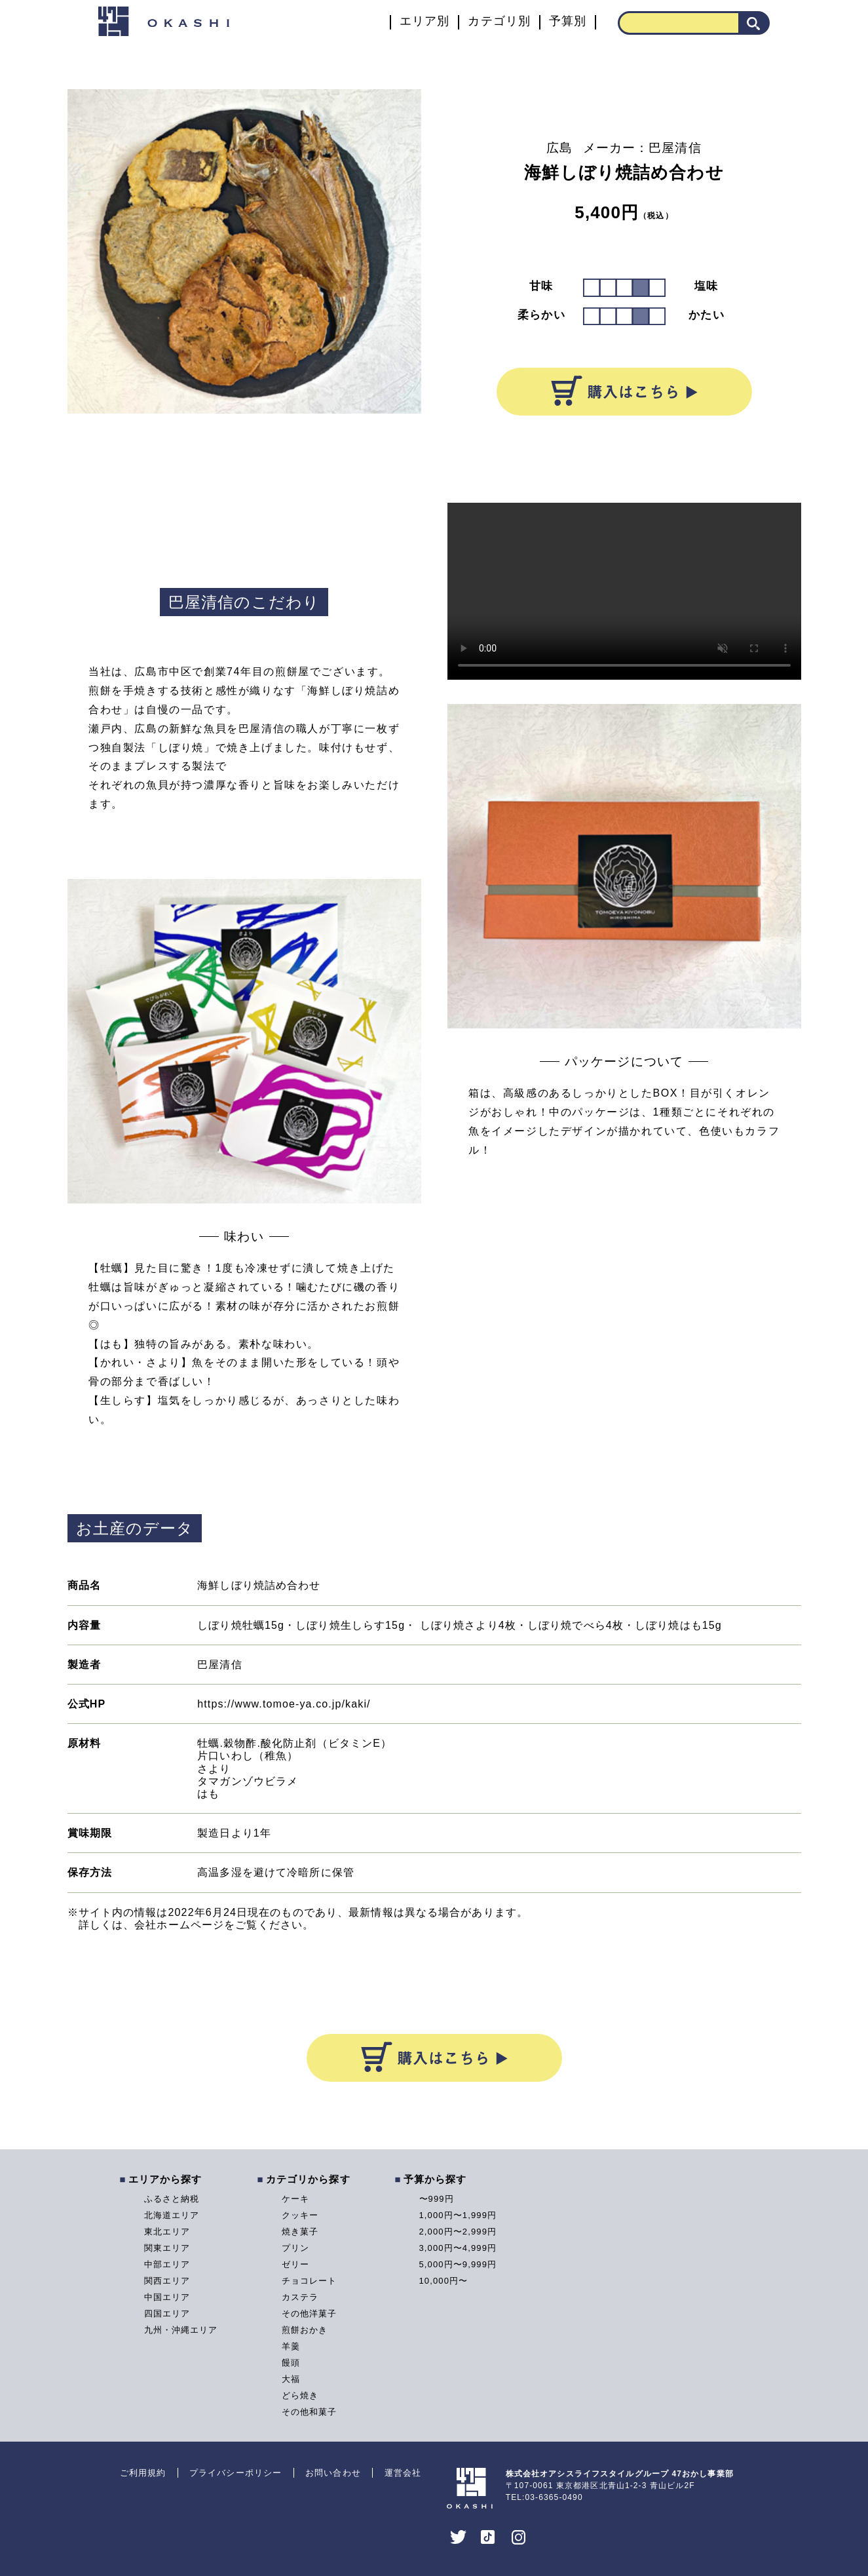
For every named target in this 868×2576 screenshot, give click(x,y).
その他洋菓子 (309, 2313)
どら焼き (300, 2395)
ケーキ (295, 2199)
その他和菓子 (309, 2412)
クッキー (300, 2215)
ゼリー (295, 2264)
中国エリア (167, 2297)
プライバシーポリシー (235, 2473)
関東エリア (167, 2248)
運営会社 (403, 2473)
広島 (559, 148)
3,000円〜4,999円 (458, 2248)
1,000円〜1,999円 (458, 2215)
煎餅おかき (305, 2330)
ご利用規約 (143, 2473)
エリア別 (424, 21)
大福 (291, 2379)
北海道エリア (172, 2215)
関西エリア (167, 2281)
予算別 (567, 21)
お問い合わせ (333, 2473)
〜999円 (436, 2199)
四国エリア (167, 2313)
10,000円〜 (443, 2281)
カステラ (300, 2297)
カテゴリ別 (499, 21)
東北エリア (167, 2231)
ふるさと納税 (172, 2199)
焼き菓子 (300, 2231)
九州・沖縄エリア (181, 2330)
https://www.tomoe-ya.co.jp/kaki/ (283, 1703)
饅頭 (291, 2363)
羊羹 (291, 2346)
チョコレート (309, 2281)
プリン (295, 2248)
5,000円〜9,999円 (458, 2264)
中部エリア (167, 2264)
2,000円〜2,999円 (458, 2231)
